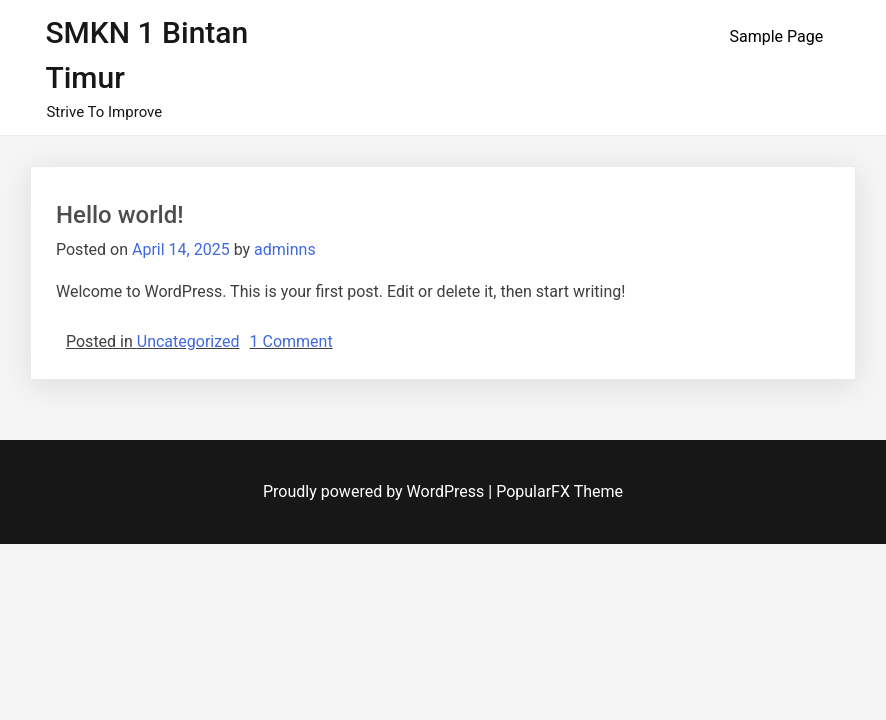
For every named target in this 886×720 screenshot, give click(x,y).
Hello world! (120, 215)
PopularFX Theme (559, 491)
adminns (285, 249)
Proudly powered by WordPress (375, 491)
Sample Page (776, 36)
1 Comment (291, 341)
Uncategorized (188, 341)
